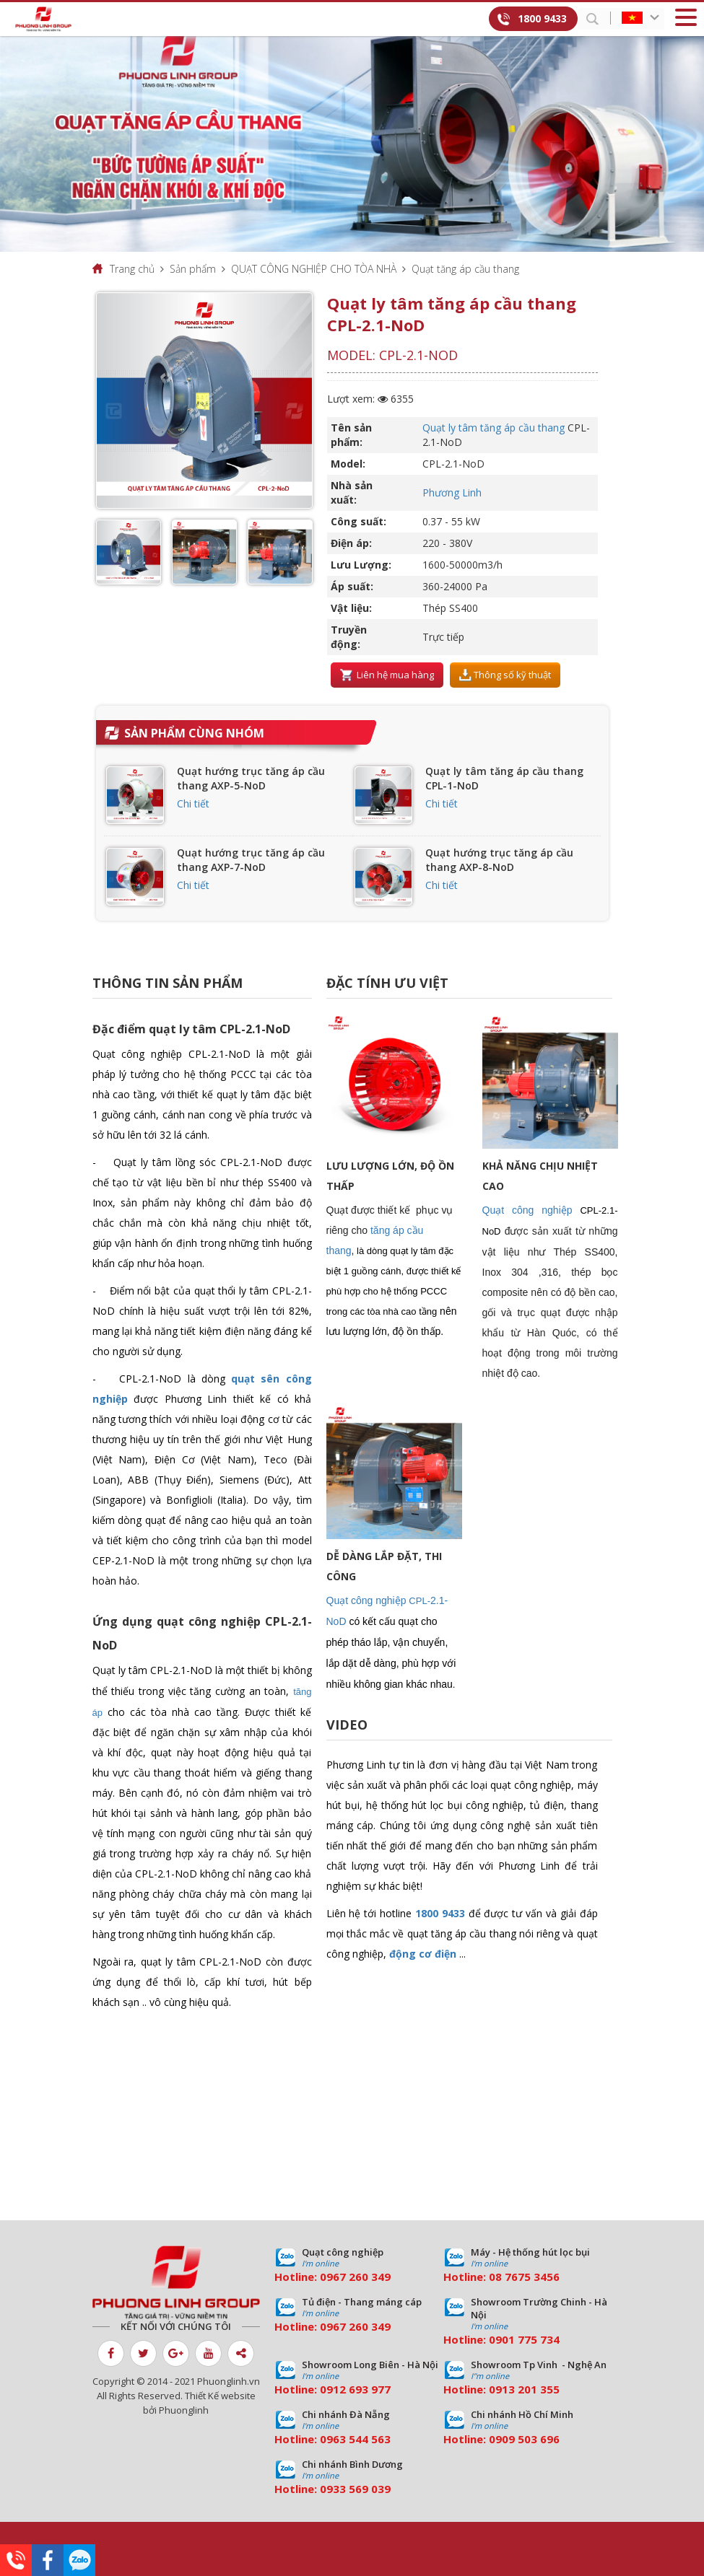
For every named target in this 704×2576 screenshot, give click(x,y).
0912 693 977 (355, 2389)
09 (495, 2339)
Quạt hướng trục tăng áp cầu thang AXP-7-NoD (251, 860)
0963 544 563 (355, 2439)
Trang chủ (132, 269)
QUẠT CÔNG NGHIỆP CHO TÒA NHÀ (313, 269)
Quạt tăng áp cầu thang (465, 269)
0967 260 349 (355, 2276)
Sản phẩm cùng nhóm (194, 733)
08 (495, 2276)
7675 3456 (532, 2276)
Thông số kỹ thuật (505, 675)
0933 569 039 (355, 2488)
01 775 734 (531, 2339)
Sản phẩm (193, 269)
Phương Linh (452, 492)
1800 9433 (542, 18)
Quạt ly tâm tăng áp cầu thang (493, 427)
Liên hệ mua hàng (387, 675)
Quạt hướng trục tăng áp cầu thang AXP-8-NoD (499, 860)
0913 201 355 (524, 2389)
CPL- (419, 1600)
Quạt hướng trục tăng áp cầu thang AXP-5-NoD (251, 778)
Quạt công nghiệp (527, 1210)
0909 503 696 (524, 2439)
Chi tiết (193, 803)
